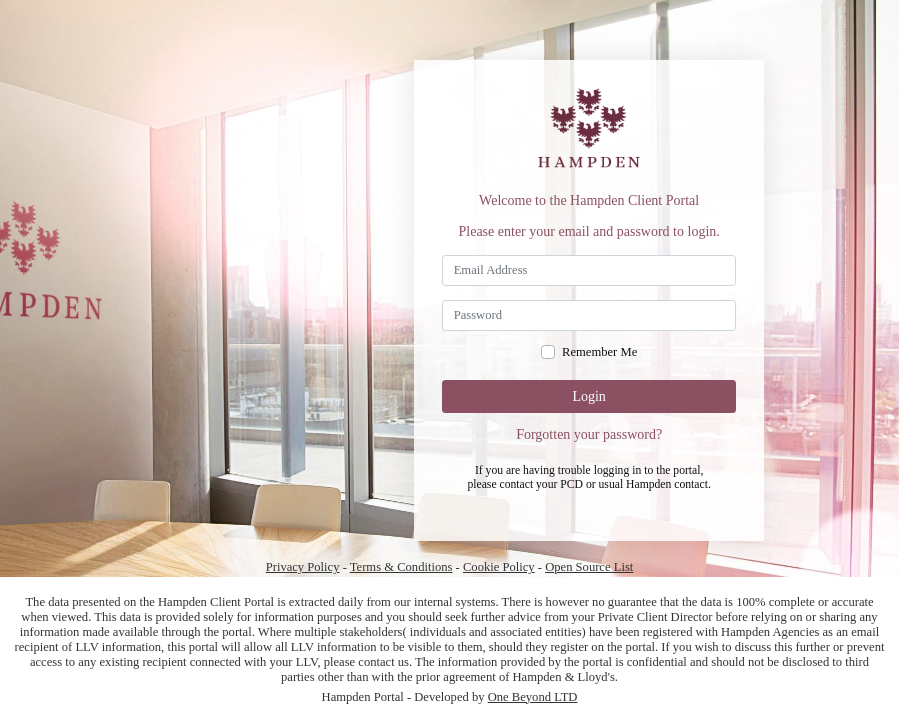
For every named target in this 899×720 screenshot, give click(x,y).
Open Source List (589, 567)
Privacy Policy (303, 567)
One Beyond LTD (533, 697)
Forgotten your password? (589, 434)
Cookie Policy (499, 567)
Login (588, 396)
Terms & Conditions (401, 567)
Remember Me (599, 352)
